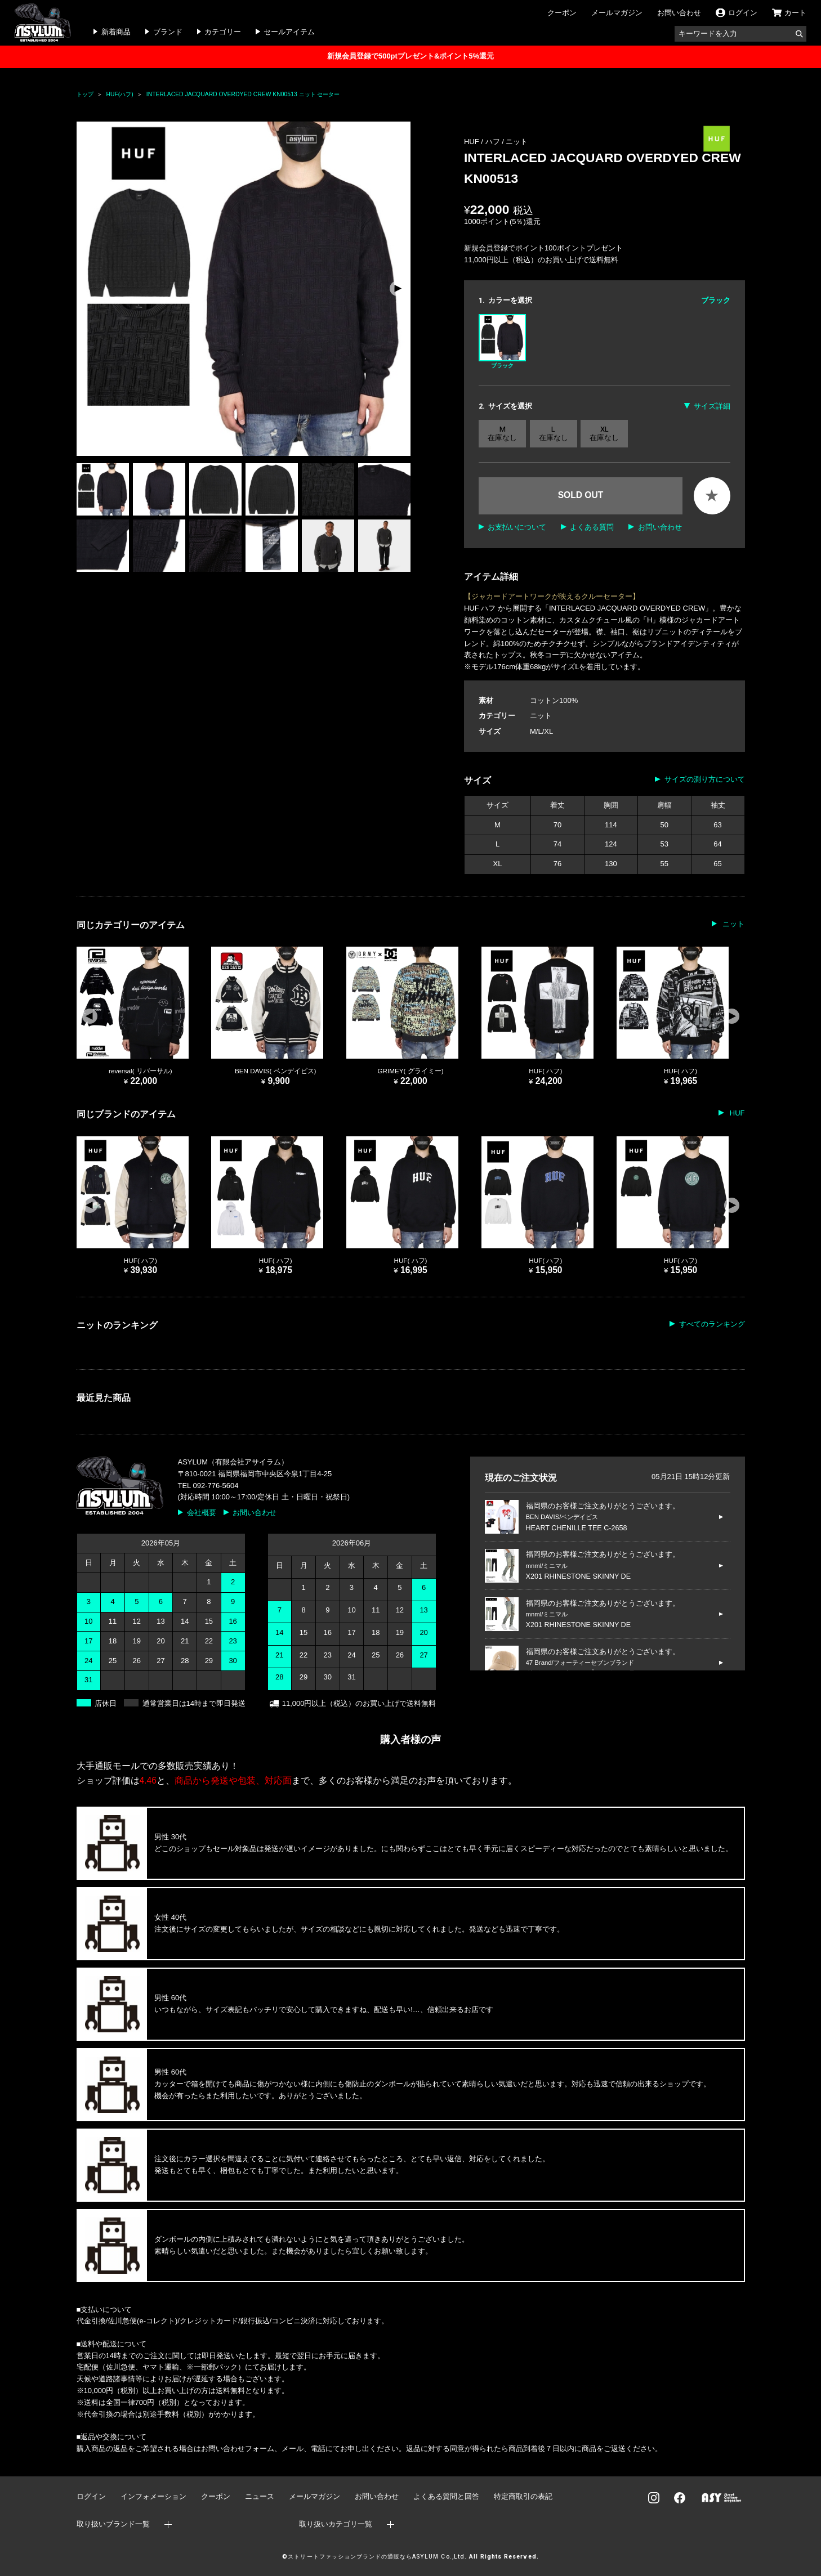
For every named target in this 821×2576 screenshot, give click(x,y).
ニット (517, 141)
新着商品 (116, 32)
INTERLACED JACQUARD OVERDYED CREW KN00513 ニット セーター (243, 94)
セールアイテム (289, 32)
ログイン (91, 2496)
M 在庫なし (502, 433)
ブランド (167, 32)
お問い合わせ (679, 12)
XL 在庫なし (604, 433)
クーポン (562, 12)
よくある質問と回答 (446, 2496)
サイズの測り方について (704, 779)
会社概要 (201, 1512)
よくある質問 (592, 527)
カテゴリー (222, 32)
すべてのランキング (712, 1324)
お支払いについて (517, 527)
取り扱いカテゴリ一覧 (335, 2524)
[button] (397, 288)
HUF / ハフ (483, 141)
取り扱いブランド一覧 (113, 2524)
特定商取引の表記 (523, 2496)
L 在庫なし (553, 433)
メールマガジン (616, 12)
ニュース (259, 2496)
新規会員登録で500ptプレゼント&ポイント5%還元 (410, 56)
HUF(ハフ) (119, 94)
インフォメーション (153, 2496)
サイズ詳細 (712, 406)
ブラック (502, 341)
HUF (736, 1113)
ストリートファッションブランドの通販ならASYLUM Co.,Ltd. (377, 2556)
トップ (85, 94)
